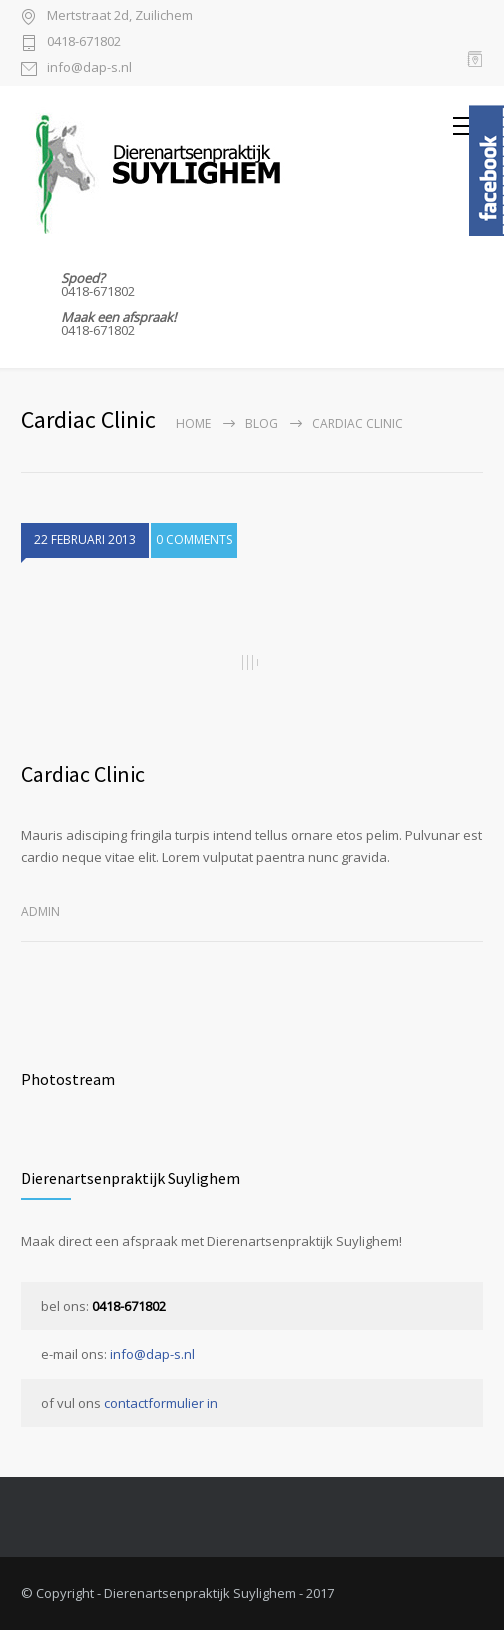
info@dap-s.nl (89, 68)
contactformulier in (161, 1403)
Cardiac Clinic (83, 774)
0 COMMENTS (194, 539)
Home (193, 423)
